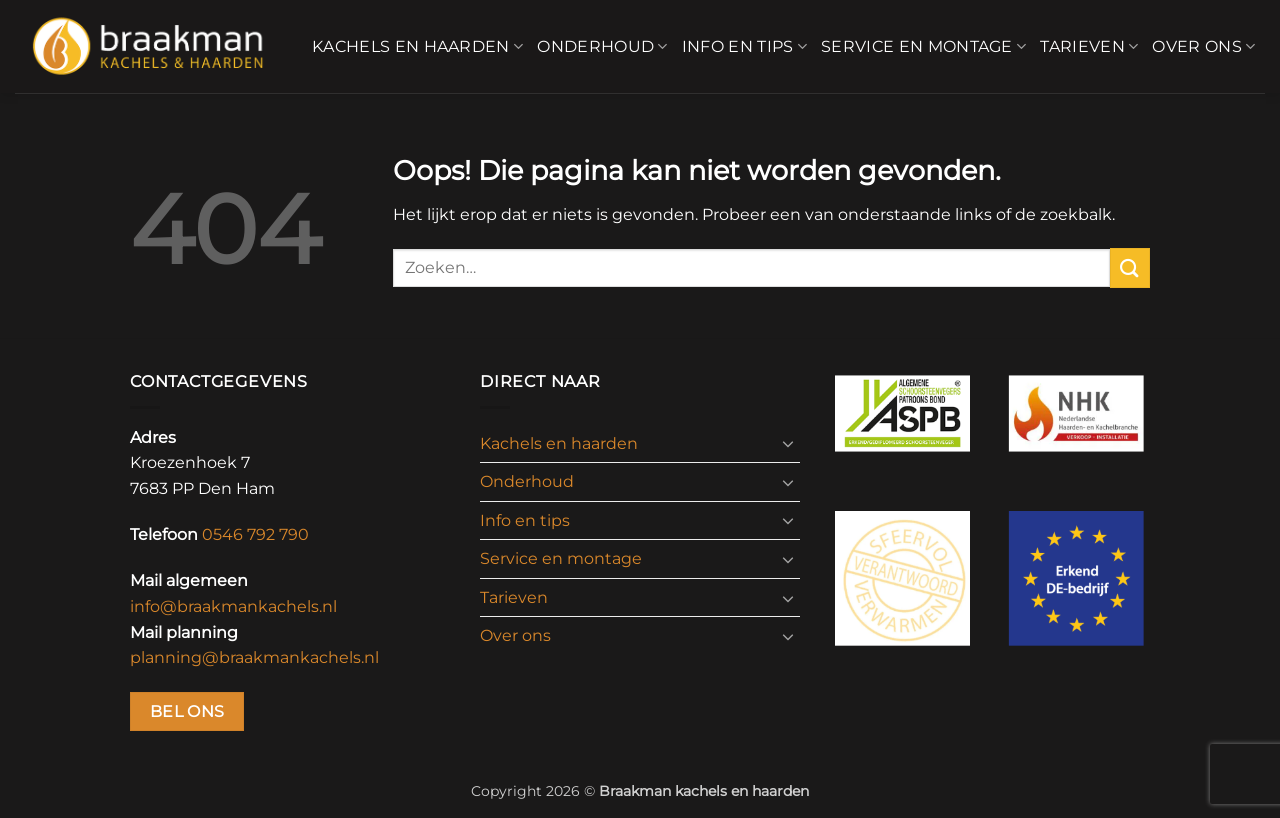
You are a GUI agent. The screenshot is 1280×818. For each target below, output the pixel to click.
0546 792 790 (255, 534)
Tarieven (1089, 47)
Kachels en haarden (417, 47)
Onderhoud (602, 47)
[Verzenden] (1130, 267)
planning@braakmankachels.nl (254, 657)
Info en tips (744, 47)
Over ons (1203, 47)
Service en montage (923, 47)
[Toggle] (788, 443)
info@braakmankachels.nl (233, 606)
